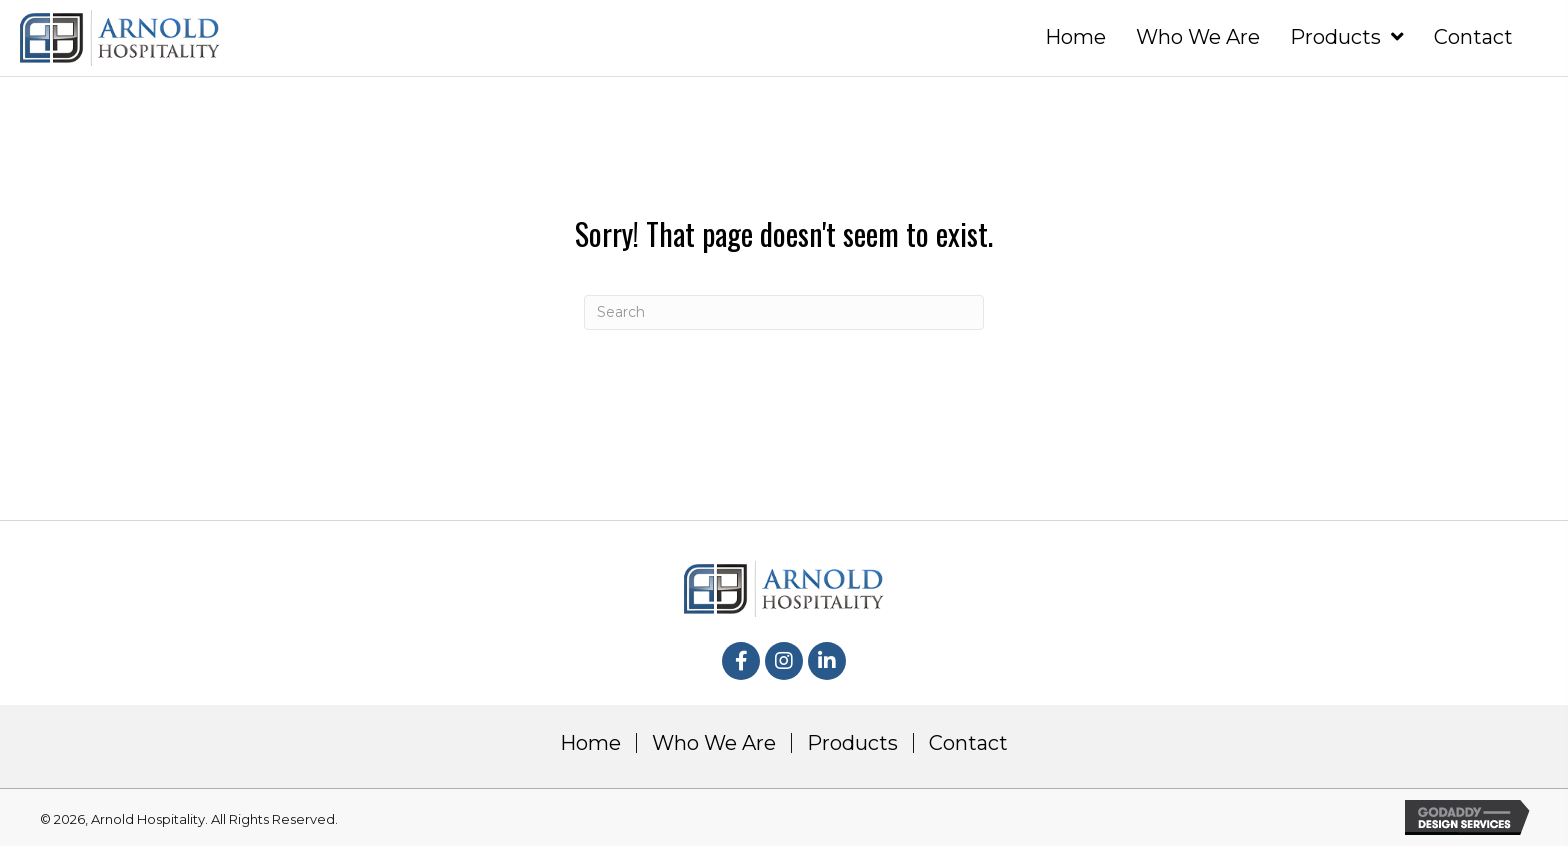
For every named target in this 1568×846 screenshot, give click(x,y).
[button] (741, 661)
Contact (968, 743)
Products (852, 743)
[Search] (784, 312)
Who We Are (714, 743)
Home (590, 743)
